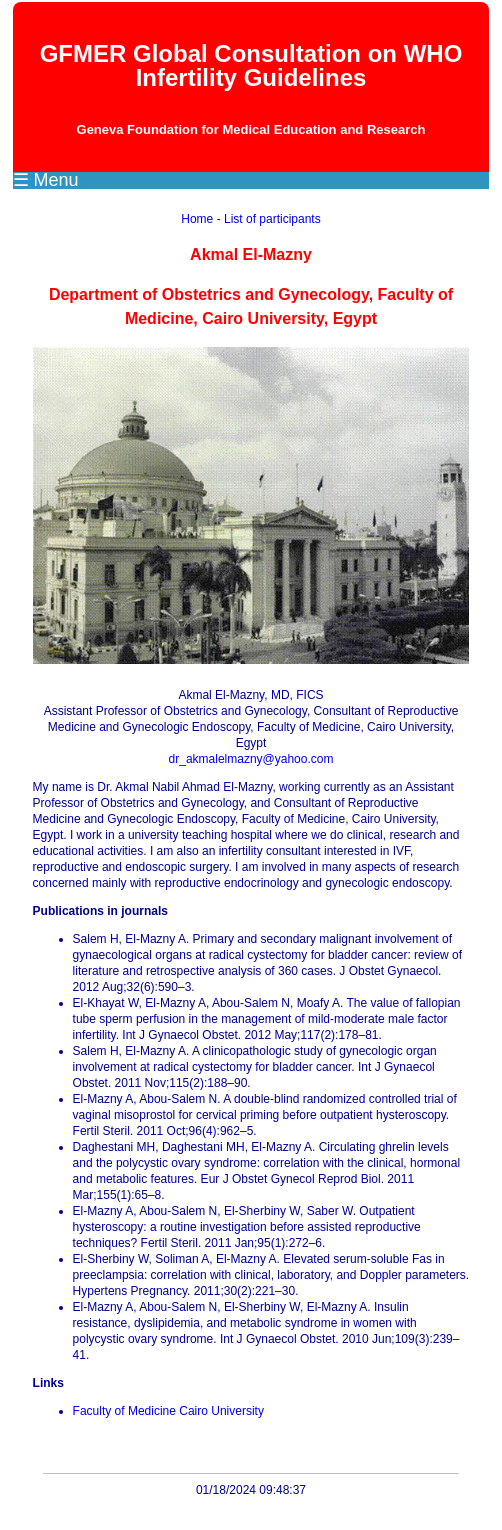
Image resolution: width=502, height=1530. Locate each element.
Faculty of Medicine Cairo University (168, 1411)
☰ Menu (46, 180)
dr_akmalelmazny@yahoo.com (251, 759)
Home (197, 219)
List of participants (272, 219)
